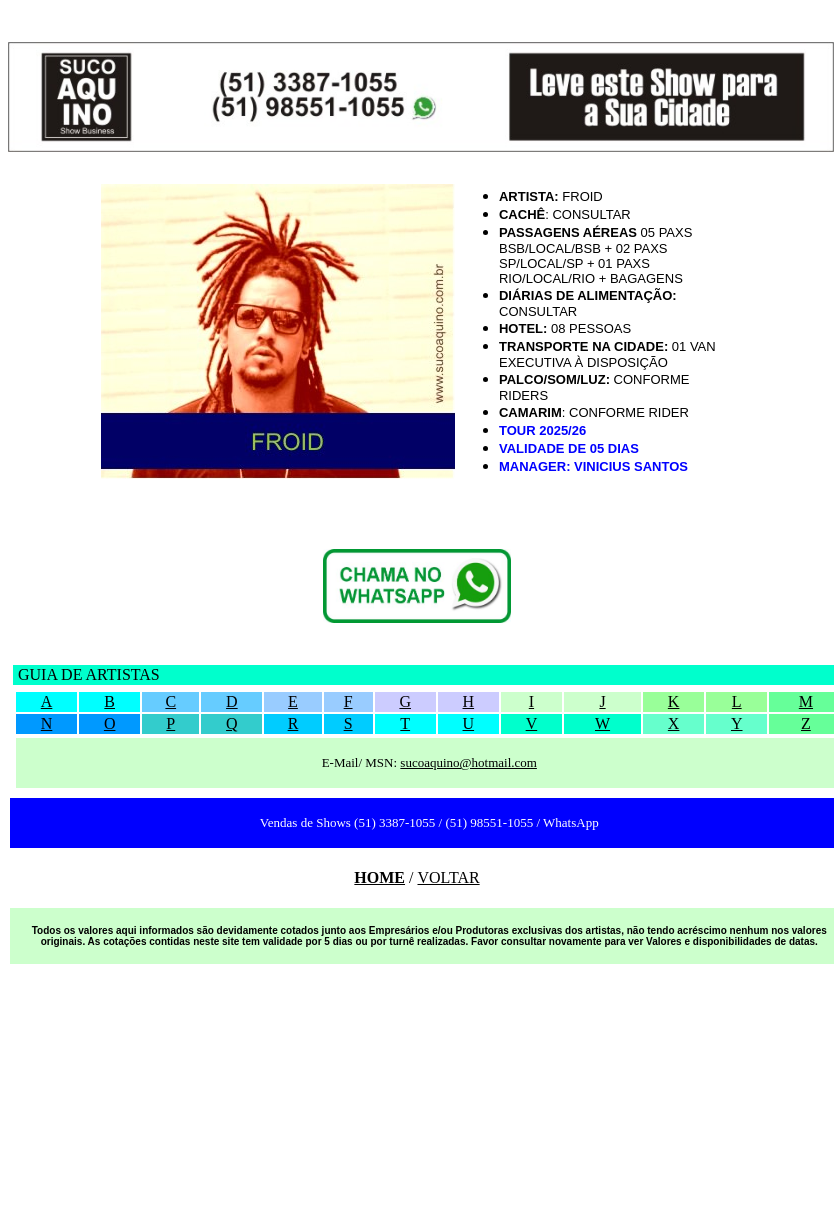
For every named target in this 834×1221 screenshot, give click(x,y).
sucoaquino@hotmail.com (468, 762)
